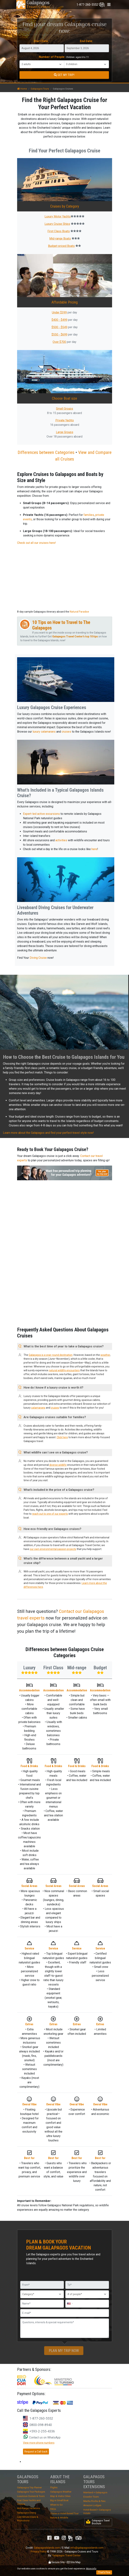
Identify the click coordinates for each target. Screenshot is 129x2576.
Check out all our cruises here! (36, 543)
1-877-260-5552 (41, 2418)
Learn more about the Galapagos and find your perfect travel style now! (48, 1132)
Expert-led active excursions (41, 814)
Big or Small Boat (59, 2500)
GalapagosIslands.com (47, 2547)
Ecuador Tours (91, 2496)
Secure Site (57, 2562)
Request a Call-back (35, 2451)
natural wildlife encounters (64, 1370)
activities (61, 840)
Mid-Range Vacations (28, 2508)
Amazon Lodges (92, 2505)
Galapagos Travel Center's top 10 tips (75, 636)
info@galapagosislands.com (86, 2547)
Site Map (74, 2562)
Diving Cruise (38, 957)
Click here (62, 1437)
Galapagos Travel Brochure (98, 2522)
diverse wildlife (58, 1464)
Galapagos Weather (60, 2491)
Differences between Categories (46, 452)
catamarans (38, 1407)
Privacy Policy (39, 2551)
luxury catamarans (44, 731)
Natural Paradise (79, 611)
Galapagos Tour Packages (31, 2491)
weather (105, 1354)
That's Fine (104, 2572)
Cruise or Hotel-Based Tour (64, 2513)
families (89, 515)
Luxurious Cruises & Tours (31, 2496)
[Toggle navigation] (90, 4)
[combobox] (70, 2303)
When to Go (56, 2504)
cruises (66, 731)
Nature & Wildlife (59, 2517)
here (94, 849)
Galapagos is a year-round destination (51, 1354)
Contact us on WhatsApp (42, 2437)
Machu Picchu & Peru (94, 2501)
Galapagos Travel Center (66, 2555)
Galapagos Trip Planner (29, 2487)
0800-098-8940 (40, 2425)
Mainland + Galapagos (95, 2492)
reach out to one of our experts (50, 1513)
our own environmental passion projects (53, 1549)
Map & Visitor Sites (60, 2496)
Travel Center (38, 4)
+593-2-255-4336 (42, 2431)
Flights (53, 2487)
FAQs (53, 2509)
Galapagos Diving (26, 2512)
